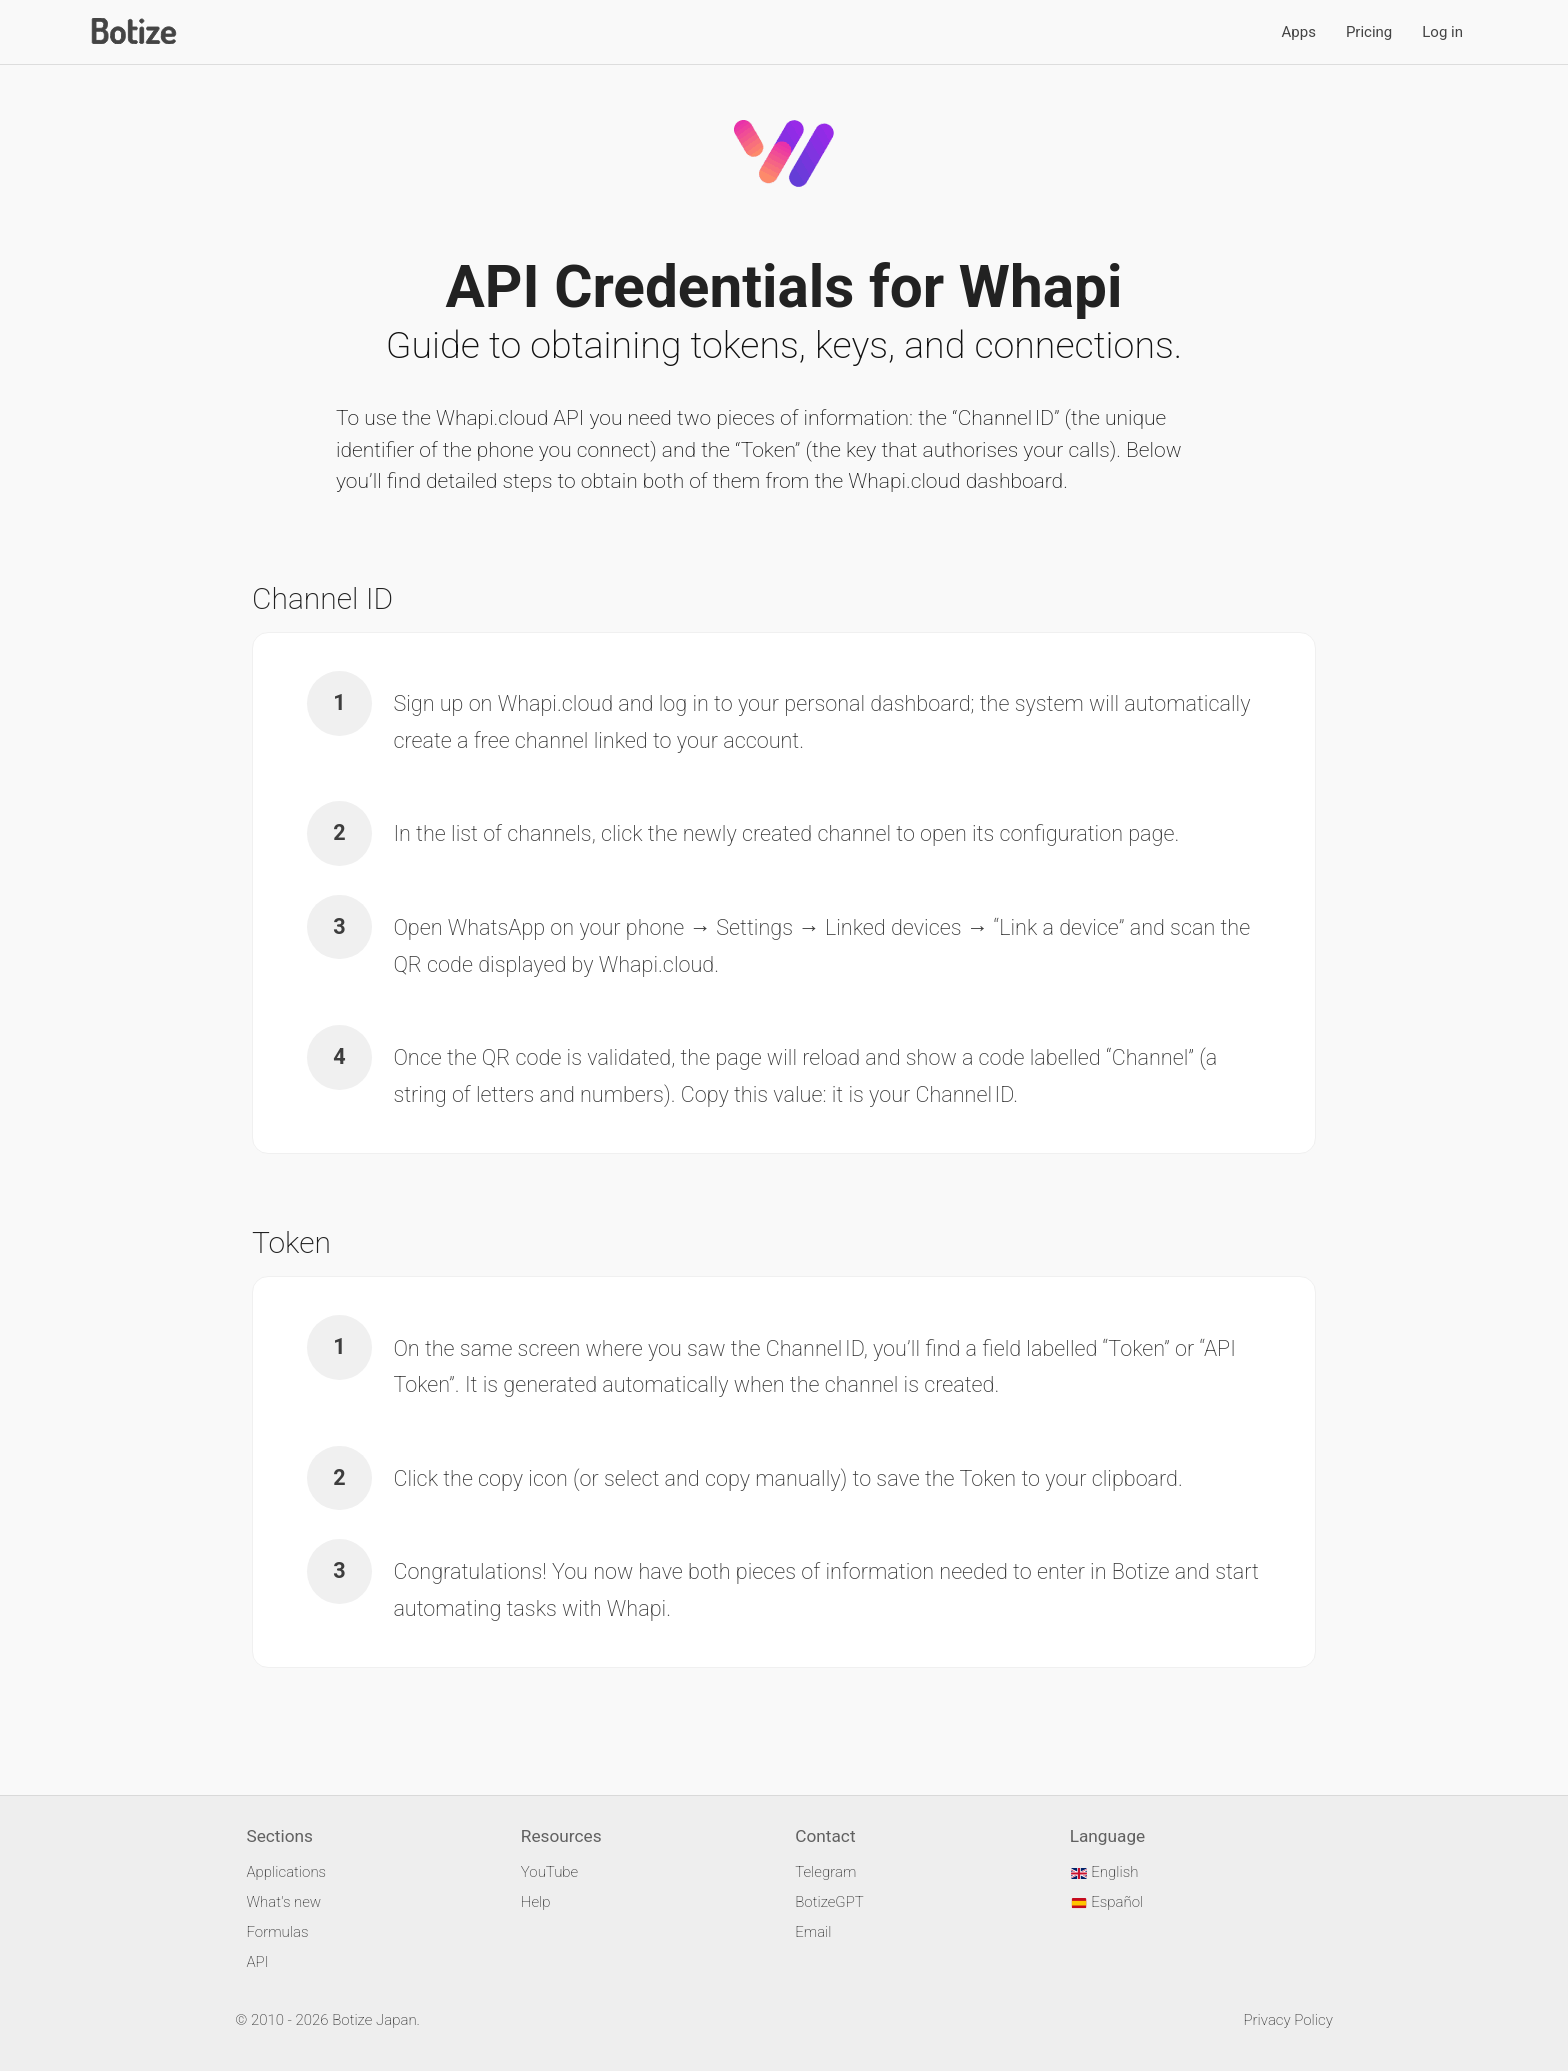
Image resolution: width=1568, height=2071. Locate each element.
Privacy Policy (1287, 2020)
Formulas (277, 1932)
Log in (1442, 32)
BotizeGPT (829, 1902)
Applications (286, 1872)
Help (536, 1902)
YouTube (549, 1872)
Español (1107, 1902)
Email (813, 1932)
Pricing (1369, 32)
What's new (283, 1902)
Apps (1299, 32)
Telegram (825, 1872)
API (257, 1962)
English (1104, 1872)
